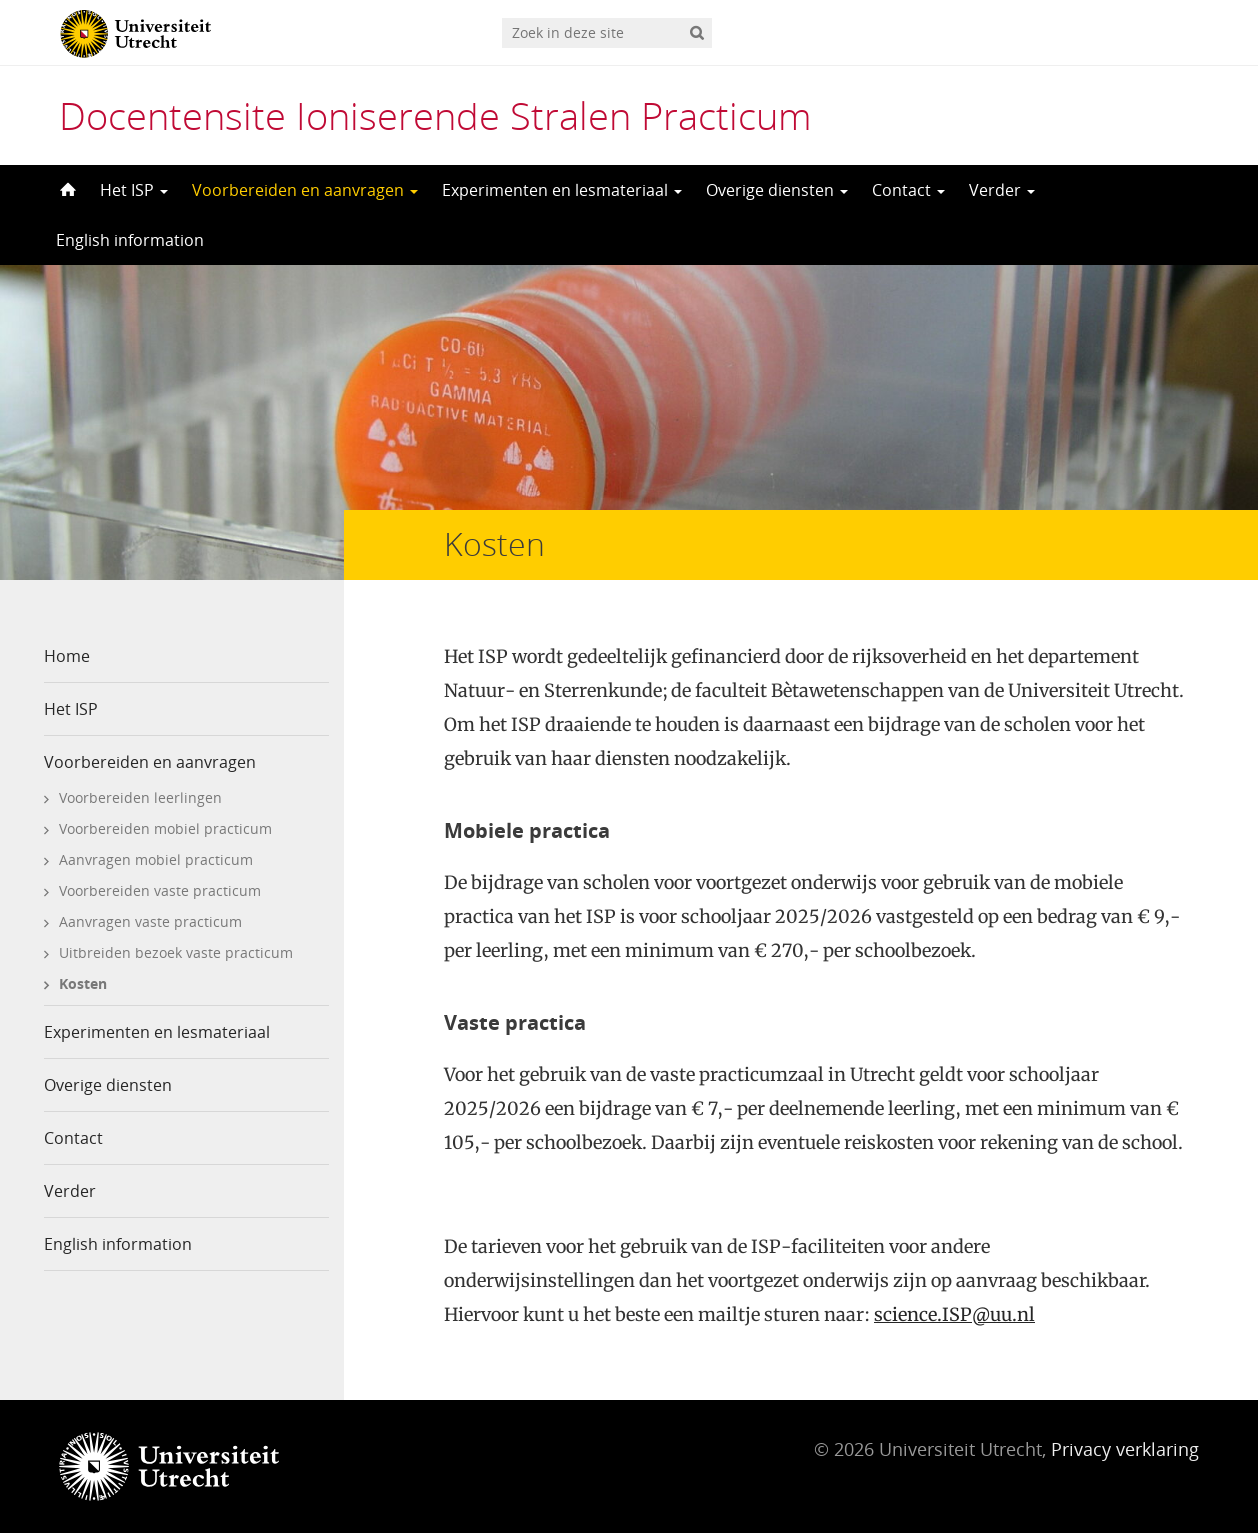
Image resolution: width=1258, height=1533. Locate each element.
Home (67, 656)
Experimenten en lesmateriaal (562, 190)
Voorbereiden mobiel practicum (165, 828)
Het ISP (134, 190)
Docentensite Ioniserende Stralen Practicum (435, 115)
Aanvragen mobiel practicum (156, 859)
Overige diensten (777, 190)
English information (130, 240)
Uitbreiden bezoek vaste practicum (176, 952)
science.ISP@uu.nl (954, 1314)
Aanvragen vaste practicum (150, 921)
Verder (1002, 190)
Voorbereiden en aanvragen (305, 190)
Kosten (83, 983)
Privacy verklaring (1125, 1449)
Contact (908, 190)
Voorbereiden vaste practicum (160, 890)
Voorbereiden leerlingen (140, 797)
